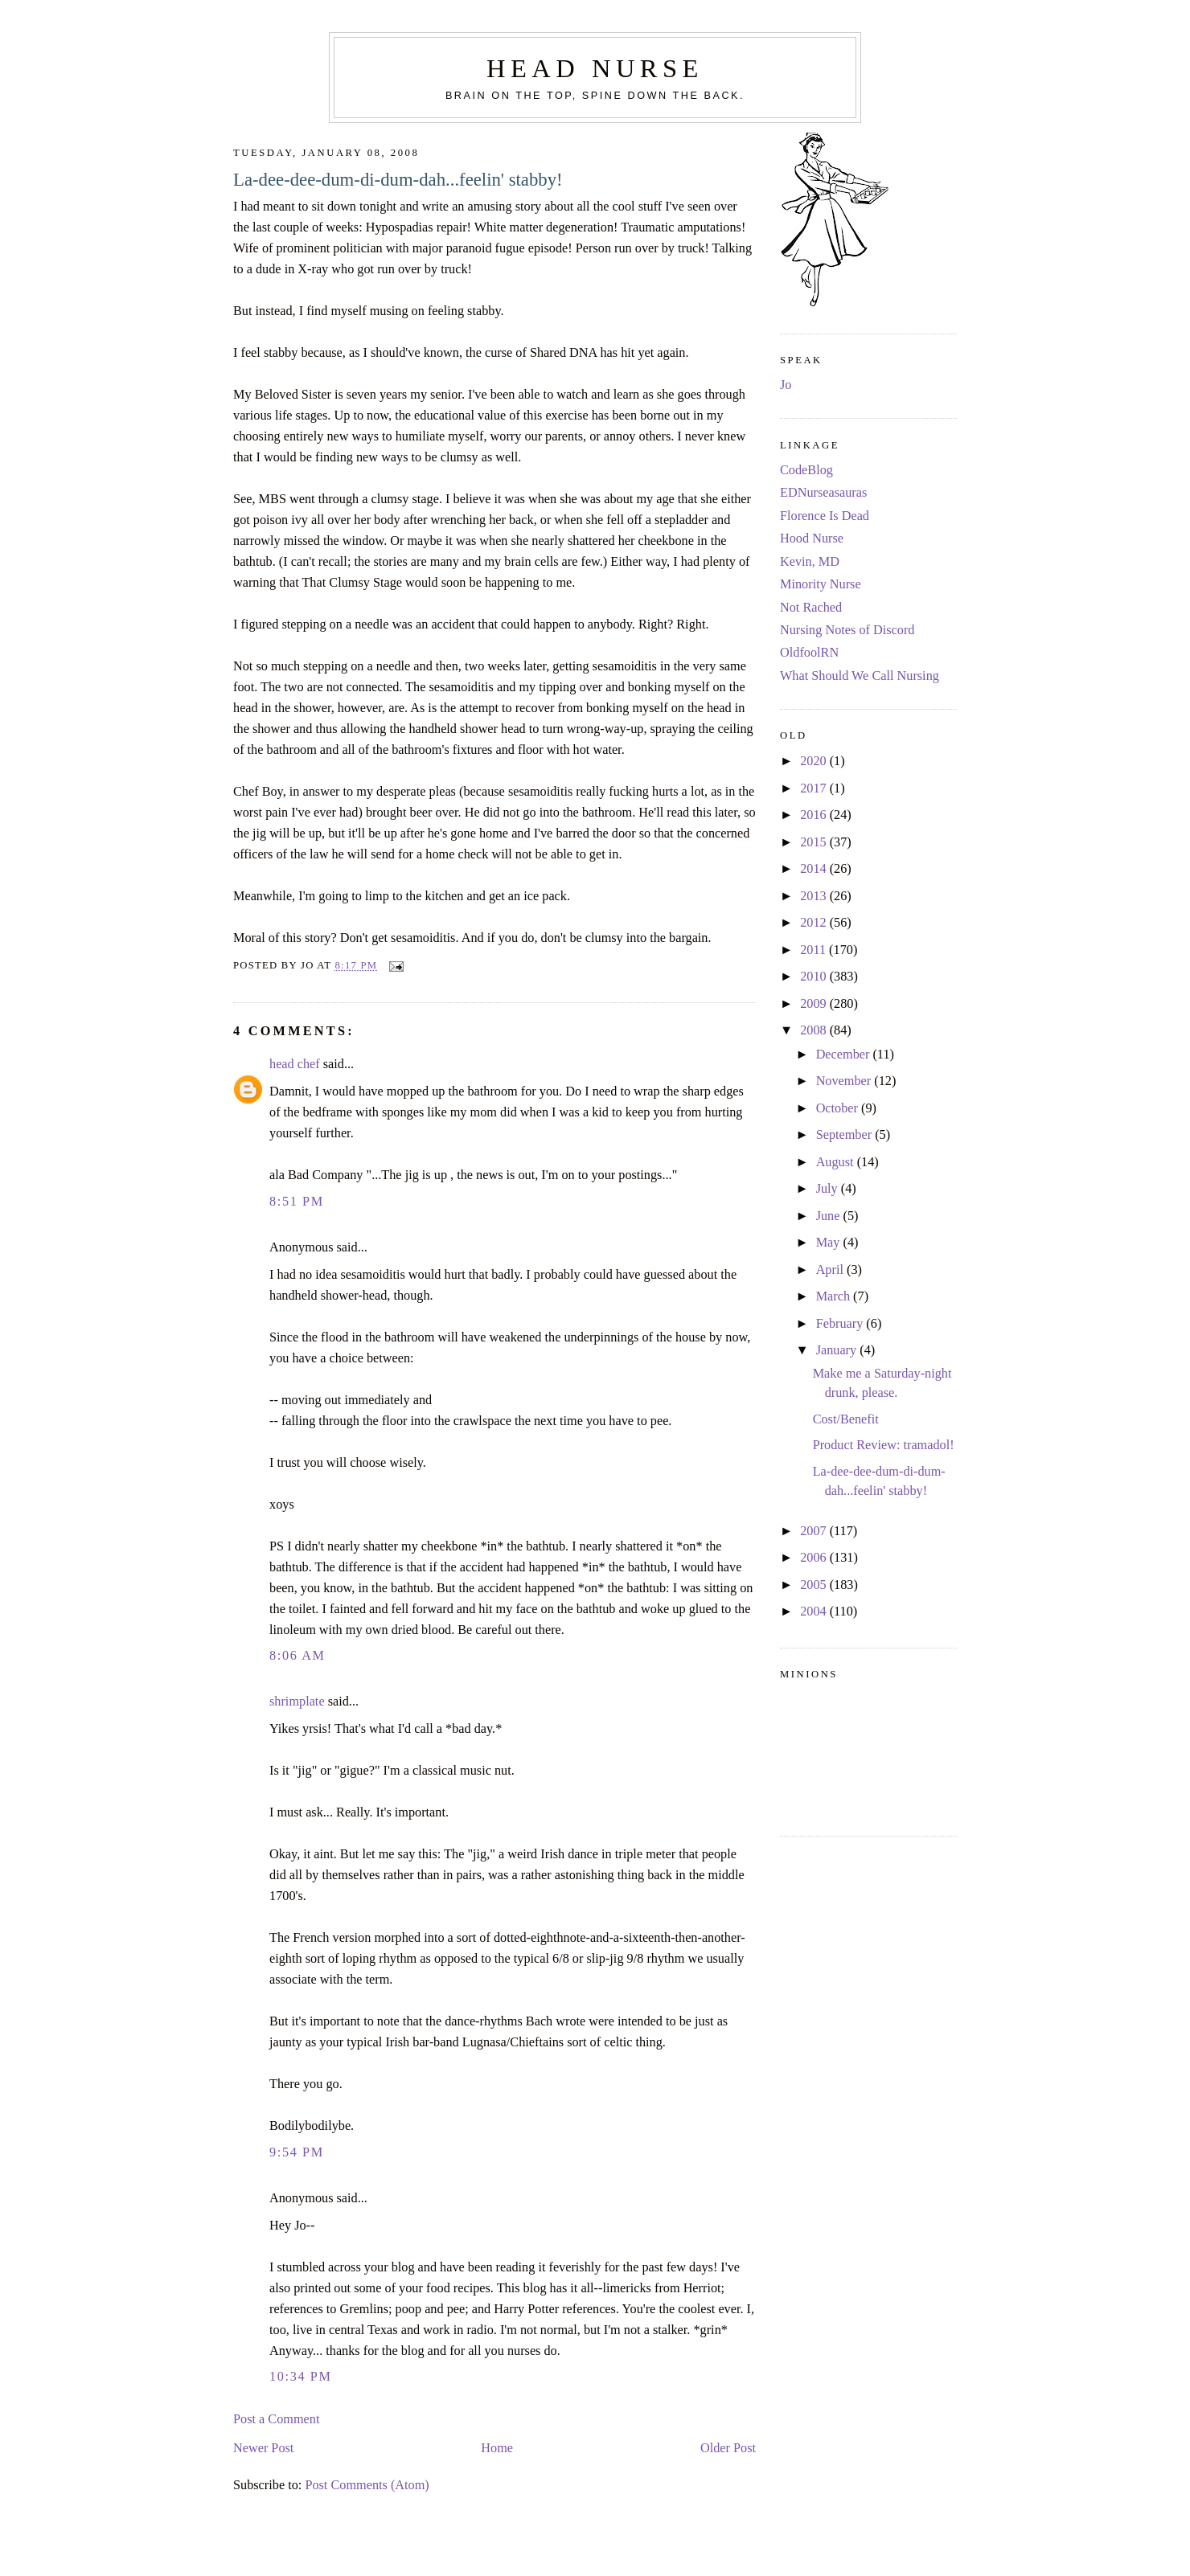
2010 (815, 976)
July (828, 1189)
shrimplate (297, 1701)
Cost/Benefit (846, 1419)
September (846, 1135)
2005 (815, 1585)
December (844, 1054)
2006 (815, 1557)
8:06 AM (297, 1655)
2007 (815, 1531)
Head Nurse (595, 68)
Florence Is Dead (824, 516)
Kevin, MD (809, 562)
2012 (815, 922)
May (829, 1242)
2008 (815, 1030)
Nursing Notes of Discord (847, 630)
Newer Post (263, 2448)
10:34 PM (300, 2376)
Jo (785, 385)
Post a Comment (276, 2419)
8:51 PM (296, 1201)
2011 (814, 950)
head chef (294, 1064)
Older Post (728, 2448)
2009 (815, 1004)
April (831, 1270)
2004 (815, 1611)
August (836, 1162)
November (845, 1081)
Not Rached (811, 607)
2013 (815, 896)
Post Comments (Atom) (367, 2485)
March (834, 1296)
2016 (815, 815)
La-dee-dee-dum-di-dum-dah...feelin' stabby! (398, 180)
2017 (815, 788)
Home (497, 2448)
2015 (815, 842)
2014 (815, 869)
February (841, 1324)
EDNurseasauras (823, 492)
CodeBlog (806, 470)
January (838, 1350)
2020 (815, 761)
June (829, 1216)
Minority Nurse (820, 584)
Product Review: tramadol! (883, 1445)
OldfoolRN (809, 652)
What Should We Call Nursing (859, 676)
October (838, 1108)
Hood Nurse (811, 538)
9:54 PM (296, 2152)
